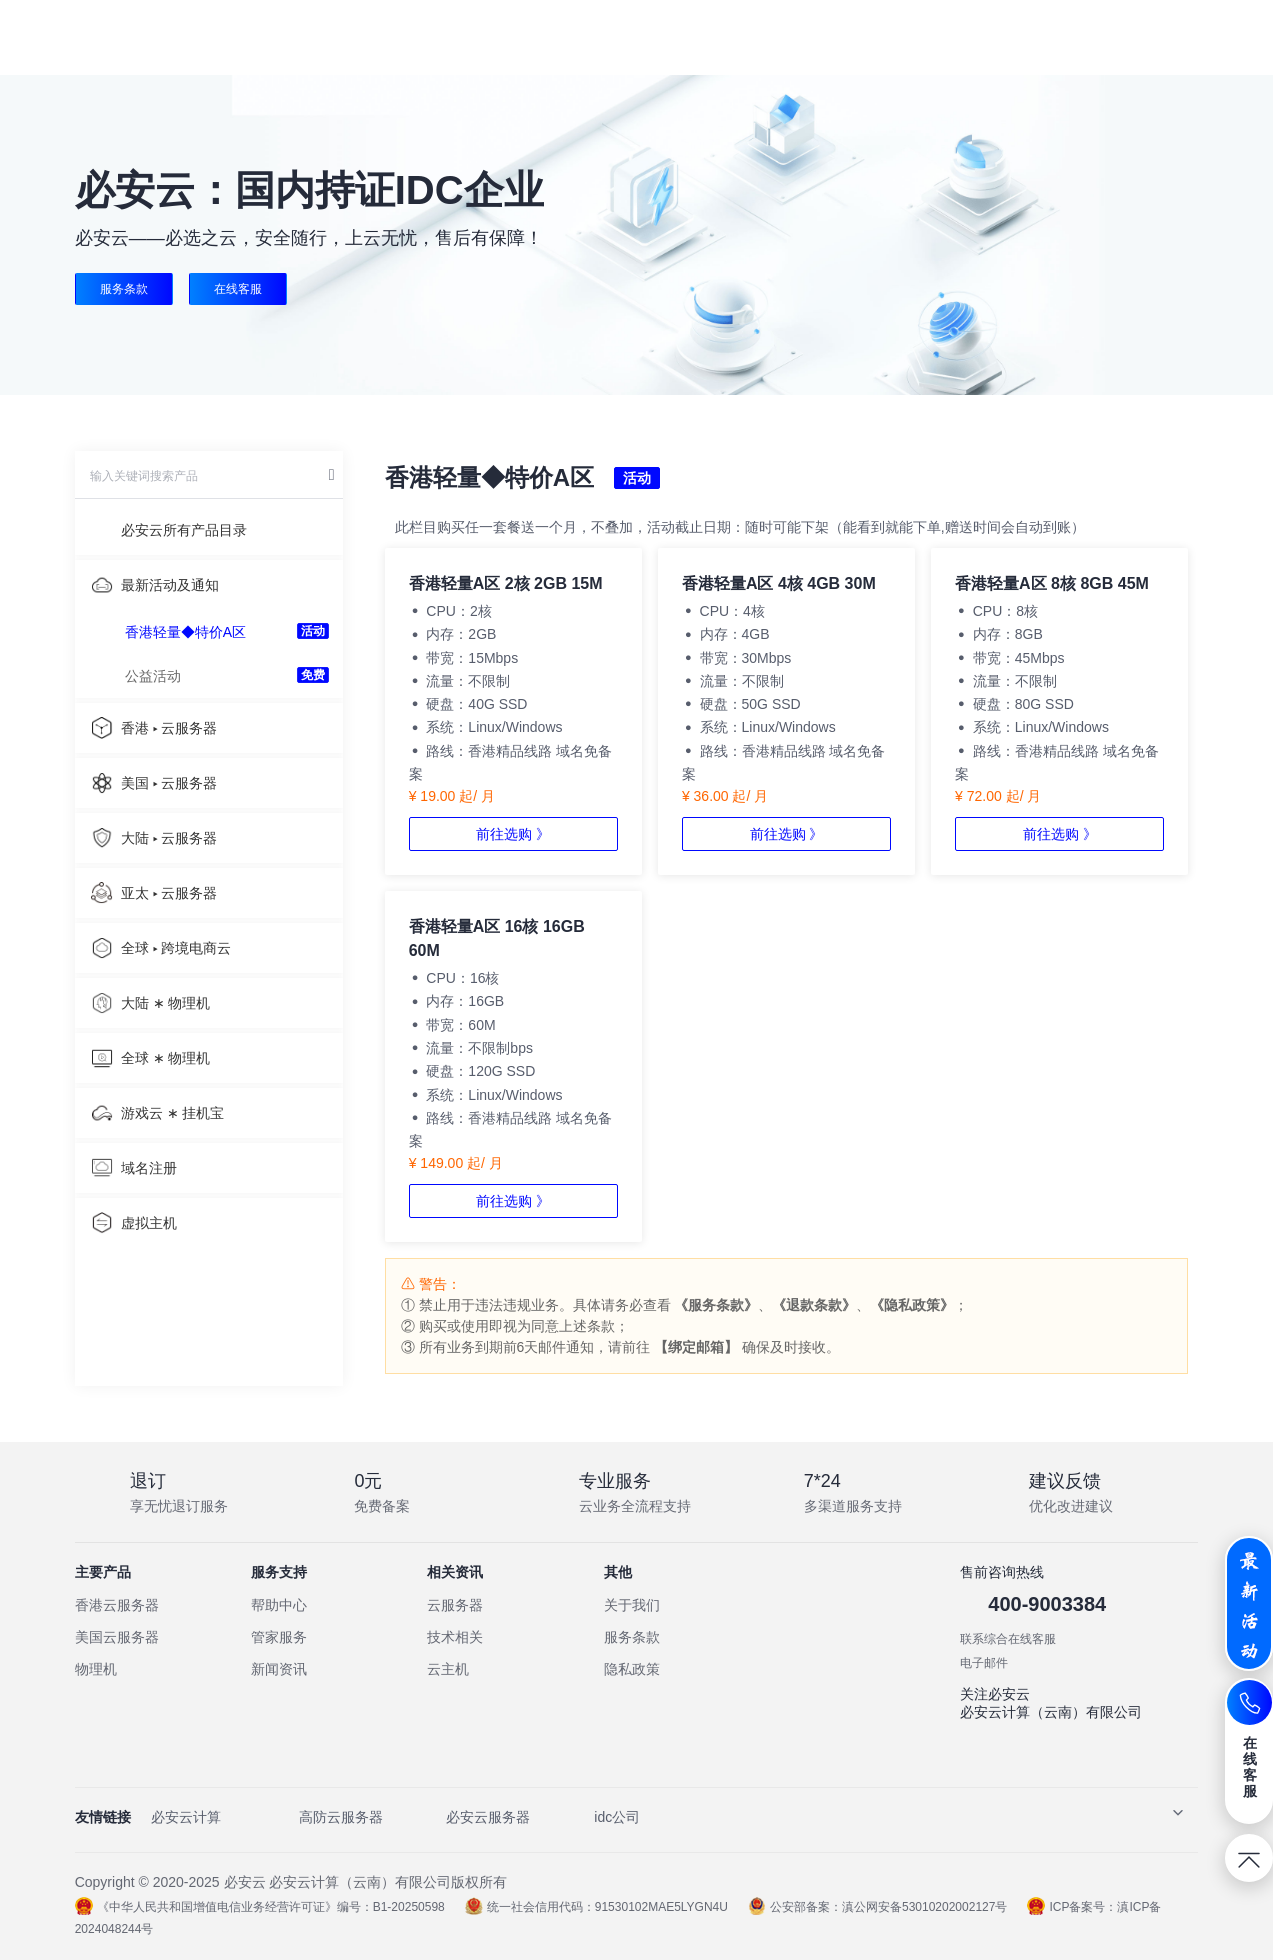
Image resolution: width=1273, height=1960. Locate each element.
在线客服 (238, 289)
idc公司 (617, 1817)
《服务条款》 (716, 1305)
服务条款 (124, 289)
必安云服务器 (488, 1817)
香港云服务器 (117, 1605)
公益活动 (153, 676)
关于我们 (632, 1605)
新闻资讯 (279, 1669)
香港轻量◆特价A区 (185, 632)
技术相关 (455, 1637)
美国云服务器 (117, 1637)
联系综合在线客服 (1008, 1639)
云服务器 (455, 1605)
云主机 (448, 1669)
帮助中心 (279, 1605)
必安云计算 (186, 1817)
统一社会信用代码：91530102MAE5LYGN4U (596, 1907)
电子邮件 (984, 1663)
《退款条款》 (814, 1305)
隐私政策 (632, 1669)
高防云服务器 (341, 1817)
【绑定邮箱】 (696, 1347)
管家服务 (279, 1637)
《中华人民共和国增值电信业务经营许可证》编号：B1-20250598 (260, 1907)
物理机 (96, 1669)
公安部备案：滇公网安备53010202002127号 (877, 1907)
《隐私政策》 (912, 1305)
